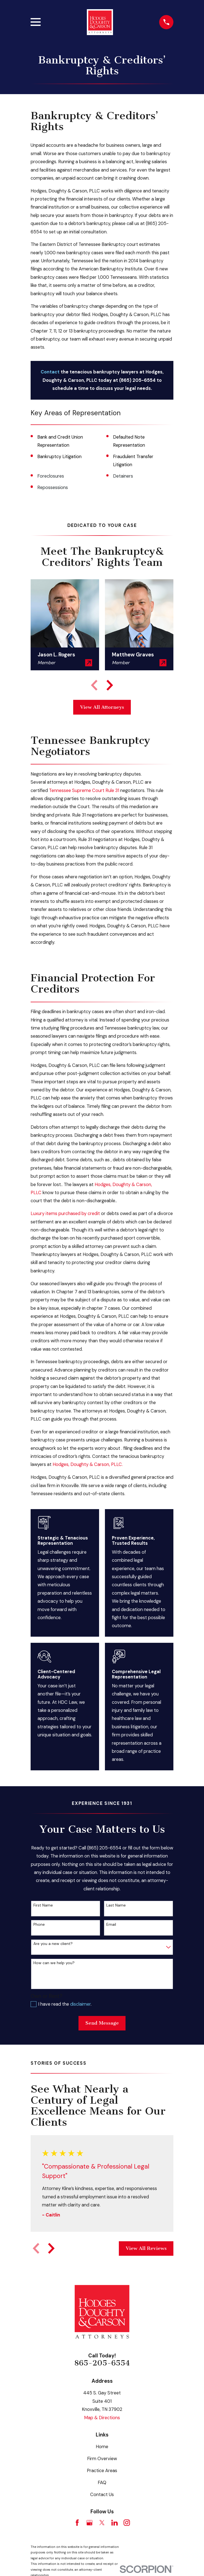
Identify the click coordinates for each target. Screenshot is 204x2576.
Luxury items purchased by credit (65, 1213)
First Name (43, 1905)
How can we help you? (54, 1963)
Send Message (102, 2023)
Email (111, 1924)
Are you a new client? (53, 1943)
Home (102, 2447)
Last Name (116, 1905)
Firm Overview (102, 2459)
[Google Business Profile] (89, 2522)
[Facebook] (77, 2522)
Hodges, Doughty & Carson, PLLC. (88, 1464)
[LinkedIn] (114, 2522)
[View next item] (109, 685)
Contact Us (102, 2494)
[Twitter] (102, 2522)
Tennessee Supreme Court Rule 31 (84, 790)
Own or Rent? (46, 1996)
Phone (39, 1924)
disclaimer (80, 2004)
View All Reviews (146, 2248)
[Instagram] (127, 2522)
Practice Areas (102, 2471)
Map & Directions (102, 2418)
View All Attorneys (102, 707)
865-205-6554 (102, 2363)
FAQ (102, 2482)
